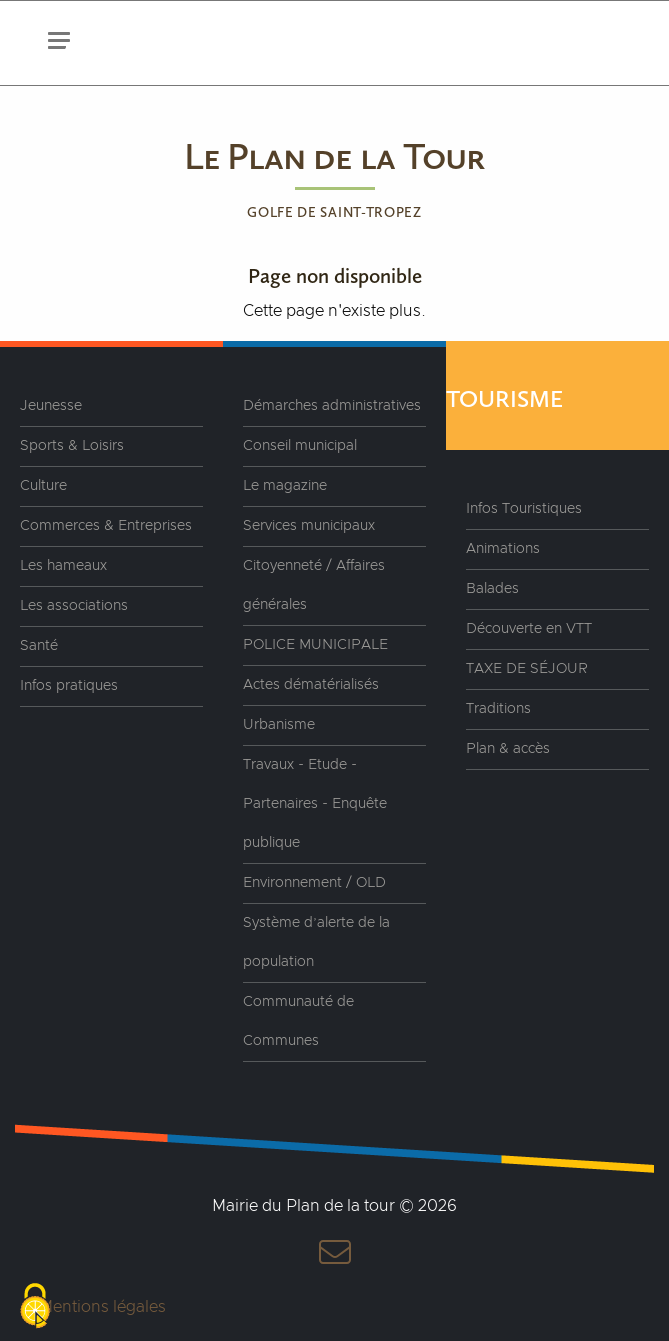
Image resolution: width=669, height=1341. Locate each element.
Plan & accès (508, 749)
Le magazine (285, 486)
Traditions (498, 709)
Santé (39, 646)
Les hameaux (63, 566)
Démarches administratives (332, 406)
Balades (492, 589)
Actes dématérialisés (311, 685)
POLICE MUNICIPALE (315, 645)
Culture (43, 486)
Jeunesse (51, 406)
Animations (503, 549)
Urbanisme (279, 725)
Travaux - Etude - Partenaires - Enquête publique (315, 804)
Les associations (74, 606)
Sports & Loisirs (72, 446)
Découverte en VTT (529, 629)
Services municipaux (309, 526)
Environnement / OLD (314, 883)
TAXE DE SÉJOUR (527, 669)
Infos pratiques (69, 686)
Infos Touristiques (524, 509)
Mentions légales (102, 1307)
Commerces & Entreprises (106, 526)
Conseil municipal (300, 446)
